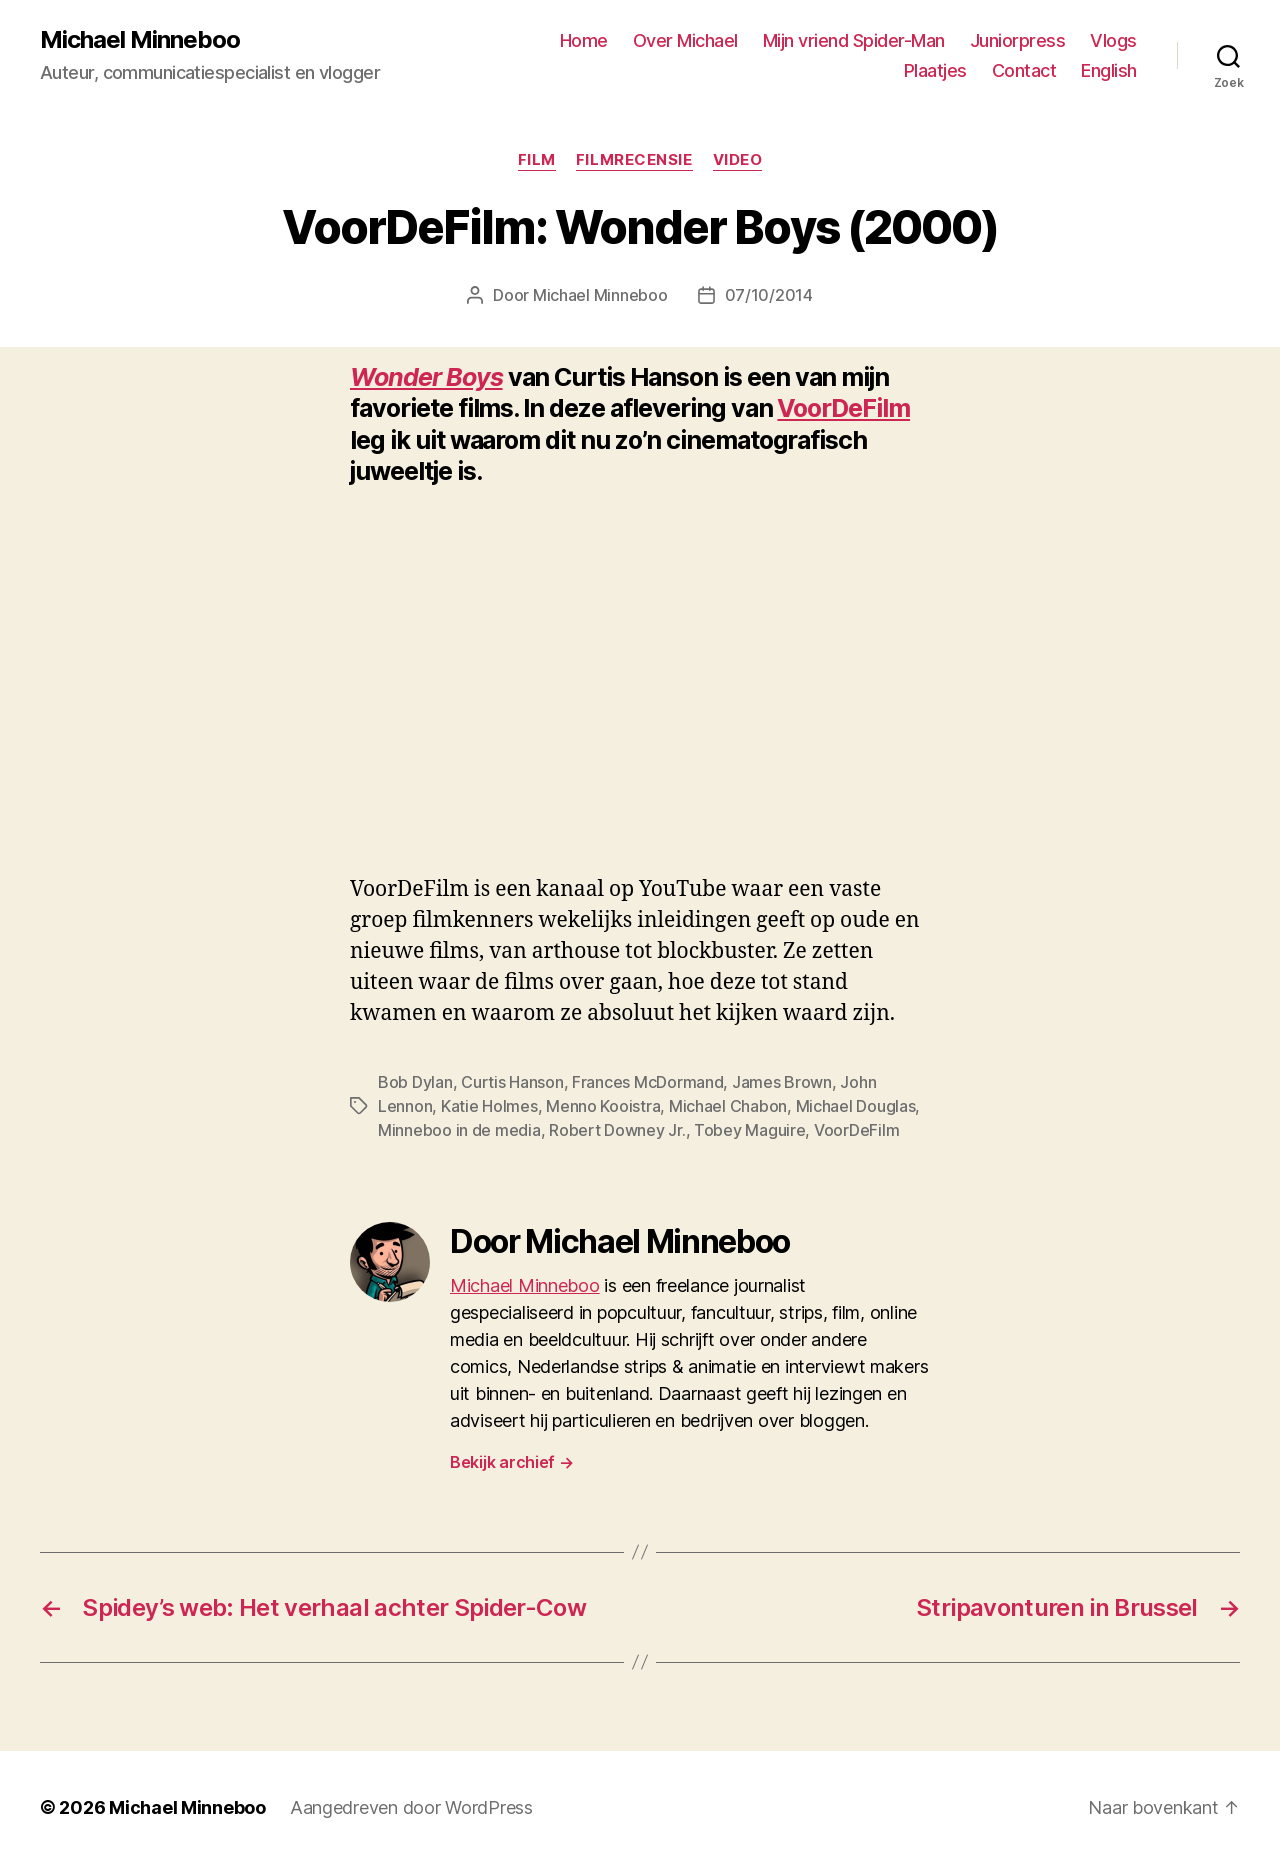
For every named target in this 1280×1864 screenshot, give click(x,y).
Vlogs (1113, 40)
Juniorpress (1018, 40)
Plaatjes (935, 70)
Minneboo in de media (459, 1130)
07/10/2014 (769, 295)
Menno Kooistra (603, 1106)
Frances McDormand (647, 1082)
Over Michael (685, 40)
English (1109, 70)
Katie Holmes (489, 1106)
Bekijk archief (512, 1462)
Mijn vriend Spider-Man (854, 40)
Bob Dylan (415, 1082)
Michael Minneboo (140, 40)
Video (738, 160)
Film (537, 160)
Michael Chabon (728, 1106)
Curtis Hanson (512, 1082)
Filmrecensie (634, 160)
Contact (1024, 70)
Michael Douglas (856, 1106)
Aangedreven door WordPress (411, 1807)
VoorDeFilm (843, 408)
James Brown (782, 1082)
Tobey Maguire (750, 1130)
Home (584, 40)
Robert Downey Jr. (617, 1130)
